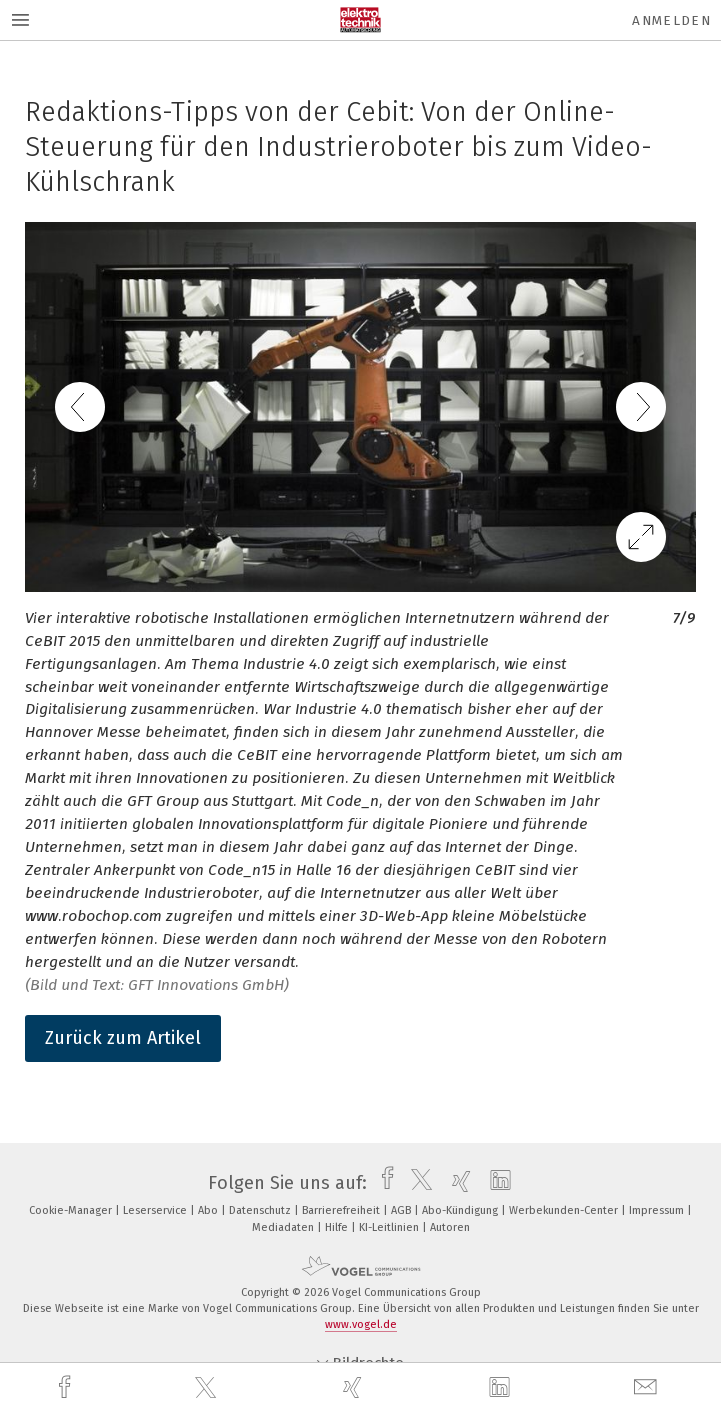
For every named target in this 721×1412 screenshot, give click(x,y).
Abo (209, 1210)
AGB (402, 1210)
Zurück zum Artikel (123, 1038)
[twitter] (208, 1388)
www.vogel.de (361, 1324)
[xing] (355, 1387)
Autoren (450, 1227)
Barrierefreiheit (342, 1210)
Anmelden (671, 20)
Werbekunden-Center (565, 1210)
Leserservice (156, 1210)
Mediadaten (284, 1227)
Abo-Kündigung (461, 1210)
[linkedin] (502, 1388)
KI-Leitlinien (390, 1227)
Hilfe (338, 1227)
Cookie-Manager (72, 1210)
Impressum (658, 1210)
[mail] (648, 1387)
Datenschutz (261, 1210)
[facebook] (67, 1387)
